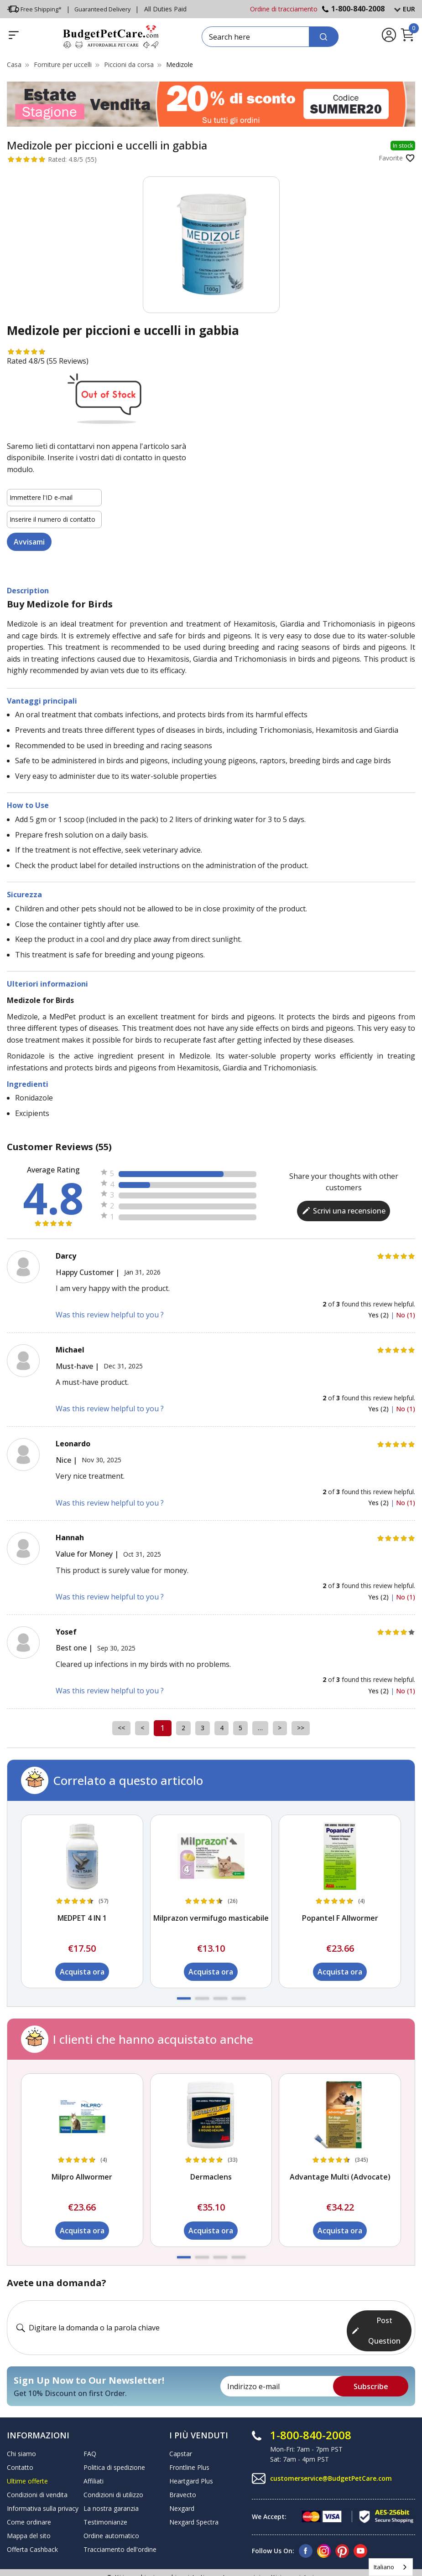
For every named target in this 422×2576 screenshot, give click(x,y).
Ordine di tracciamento (284, 9)
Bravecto (182, 2468)
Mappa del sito (29, 2509)
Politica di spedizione (114, 2441)
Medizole (179, 64)
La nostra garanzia (111, 2482)
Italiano (384, 2567)
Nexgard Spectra (194, 2495)
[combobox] (391, 2567)
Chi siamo (21, 2427)
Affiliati (93, 2454)
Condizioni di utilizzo (113, 2468)
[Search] (324, 36)
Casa (14, 64)
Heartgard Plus (191, 2454)
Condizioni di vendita (37, 2468)
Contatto (20, 2441)
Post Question (376, 2314)
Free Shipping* (35, 9)
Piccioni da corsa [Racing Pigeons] (129, 64)
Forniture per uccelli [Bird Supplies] (63, 64)
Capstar (180, 2427)
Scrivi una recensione (344, 1211)
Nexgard (181, 2482)
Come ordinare (29, 2495)
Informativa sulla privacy (42, 2482)
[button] (184, 1998)
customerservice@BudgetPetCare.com (331, 2451)
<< (108, 1728)
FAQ (89, 2427)
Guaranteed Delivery (107, 9)
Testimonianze (105, 2495)
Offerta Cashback (32, 2523)
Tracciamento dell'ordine (119, 2523)
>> (315, 1728)
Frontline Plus (189, 2441)
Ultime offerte (27, 2454)
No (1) (405, 1315)
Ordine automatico (111, 2509)
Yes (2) (379, 1315)
